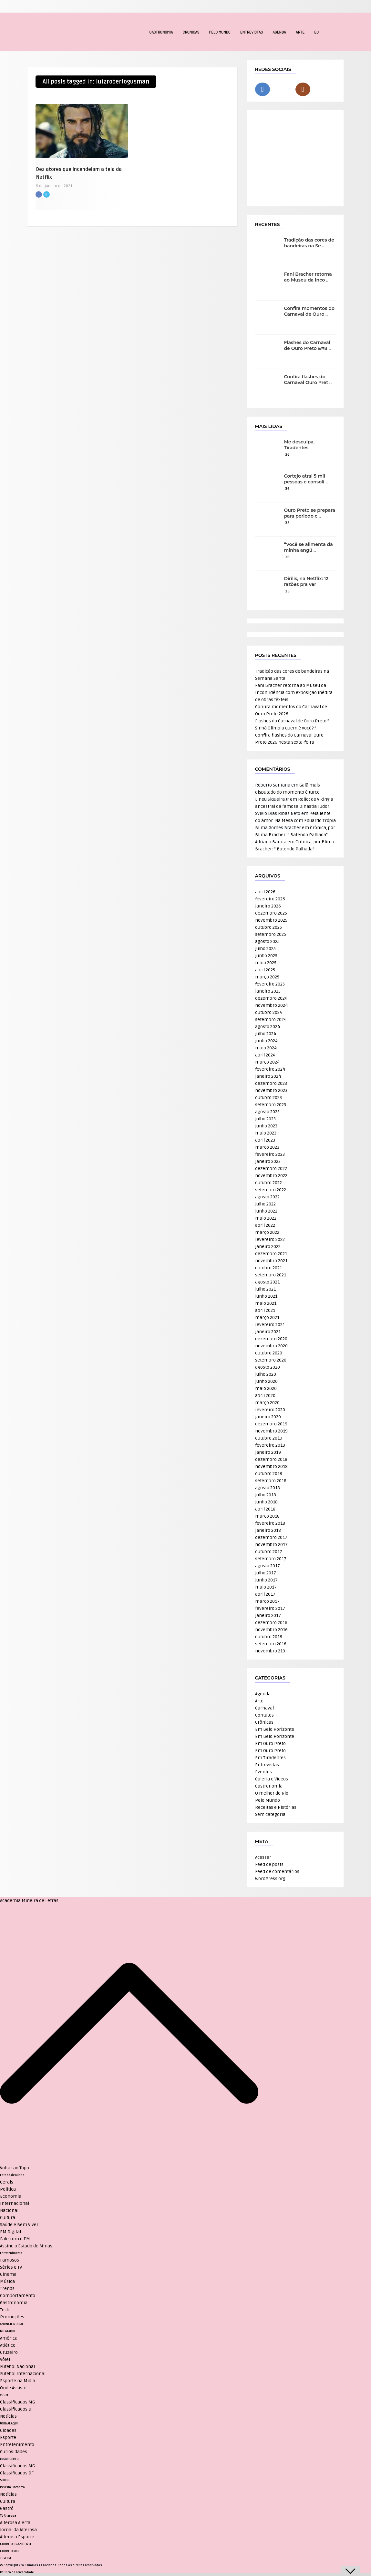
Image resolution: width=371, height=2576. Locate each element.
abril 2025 (265, 970)
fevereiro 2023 (270, 1154)
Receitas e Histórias (275, 1807)
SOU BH (5, 2480)
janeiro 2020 (268, 1417)
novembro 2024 (271, 1005)
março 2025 (267, 977)
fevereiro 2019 (270, 1445)
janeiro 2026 (268, 906)
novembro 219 (270, 1651)
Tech (4, 2310)
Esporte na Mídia (17, 2380)
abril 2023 (265, 1140)
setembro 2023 (270, 1104)
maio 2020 (266, 1388)
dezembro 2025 (271, 913)
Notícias (8, 2416)
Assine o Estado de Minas (26, 2246)
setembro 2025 (270, 934)
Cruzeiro (9, 2352)
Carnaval (264, 1708)
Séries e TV (11, 2267)
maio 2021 (265, 1303)
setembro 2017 (270, 1558)
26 (287, 557)
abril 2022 (265, 1225)
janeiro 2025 (268, 991)
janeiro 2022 (268, 1246)
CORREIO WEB (9, 2551)
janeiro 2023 (268, 1161)
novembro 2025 (271, 920)
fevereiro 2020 (270, 1409)
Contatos (264, 1715)
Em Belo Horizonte (274, 1729)
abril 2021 (265, 1310)
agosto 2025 (267, 941)
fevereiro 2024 (270, 1069)
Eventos (263, 1772)
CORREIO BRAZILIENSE (16, 2544)
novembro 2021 (271, 1260)
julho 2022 (265, 1204)
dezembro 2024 (271, 998)
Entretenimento (11, 2253)
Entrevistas (251, 32)
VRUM (4, 2395)
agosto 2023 (267, 1112)
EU (316, 32)
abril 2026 (265, 892)
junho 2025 (266, 955)
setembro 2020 (270, 1360)
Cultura (7, 2217)
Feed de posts (269, 1864)
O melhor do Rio (271, 1793)
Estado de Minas (12, 2175)
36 (287, 454)
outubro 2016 (268, 1637)
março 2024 (267, 1062)
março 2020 (267, 1402)
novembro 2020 (271, 1346)
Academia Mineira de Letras (29, 1900)
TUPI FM (5, 2558)
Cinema (8, 2274)
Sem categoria (270, 1814)
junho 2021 (266, 1296)
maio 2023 (265, 1133)
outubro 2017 (268, 1551)
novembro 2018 (271, 1466)
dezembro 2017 (271, 1537)
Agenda (279, 32)
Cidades (8, 2430)
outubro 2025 (268, 927)
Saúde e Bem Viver (19, 2224)
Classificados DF (17, 2409)
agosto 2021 (267, 1282)
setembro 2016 (270, 1644)
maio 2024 (266, 1048)
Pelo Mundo (220, 32)
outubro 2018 (268, 1473)
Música (7, 2281)
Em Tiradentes (270, 1757)
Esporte (8, 2437)
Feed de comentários (277, 1871)
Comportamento (17, 2295)
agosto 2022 (267, 1197)
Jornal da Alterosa (18, 2529)
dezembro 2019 (271, 1424)
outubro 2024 (268, 1012)
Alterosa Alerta (15, 2522)
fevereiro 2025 (270, 984)
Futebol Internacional (23, 2373)
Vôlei (5, 2359)
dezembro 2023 (271, 1083)
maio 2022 (265, 1218)
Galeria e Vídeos (271, 1779)
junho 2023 (266, 1126)
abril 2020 (265, 1395)
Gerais (6, 2182)
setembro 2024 (270, 1019)
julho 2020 (265, 1374)
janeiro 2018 (268, 1530)
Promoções (12, 2317)
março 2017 (267, 1601)
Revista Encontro (12, 2487)
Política (8, 2189)
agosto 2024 (267, 1026)
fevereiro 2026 (270, 899)
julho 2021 (265, 1289)
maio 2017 (266, 1587)
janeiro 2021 (268, 1331)
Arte (300, 32)
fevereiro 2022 (270, 1239)
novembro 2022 (271, 1175)
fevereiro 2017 (270, 1608)
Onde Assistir (13, 2388)
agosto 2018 (267, 1488)
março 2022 (267, 1232)
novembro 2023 (271, 1090)
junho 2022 (266, 1211)
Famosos (9, 2260)
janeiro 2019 (268, 1452)
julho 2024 (265, 1033)
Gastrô (7, 2508)
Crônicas (191, 32)
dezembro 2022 (271, 1168)
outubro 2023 (268, 1097)
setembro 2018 (270, 1480)
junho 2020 (266, 1381)
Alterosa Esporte (17, 2537)
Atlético (7, 2345)
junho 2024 (266, 1041)
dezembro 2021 (271, 1253)
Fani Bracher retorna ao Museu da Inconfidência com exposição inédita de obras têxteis (294, 692)
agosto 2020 (267, 1367)
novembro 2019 (271, 1431)
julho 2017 (265, 1573)
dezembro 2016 (271, 1622)
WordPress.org (270, 1878)
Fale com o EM (15, 2239)
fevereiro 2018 (270, 1523)
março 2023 (267, 1147)
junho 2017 (266, 1580)
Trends (7, 2288)
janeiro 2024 (268, 1076)
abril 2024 (265, 1055)
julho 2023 (265, 1119)
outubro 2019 (268, 1438)
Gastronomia (161, 32)
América (8, 2338)
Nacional (9, 2210)
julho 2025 (265, 948)
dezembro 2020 (271, 1339)
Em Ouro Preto (270, 1743)
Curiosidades (13, 2451)
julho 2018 (265, 1495)
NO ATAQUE (8, 2331)
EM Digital (10, 2231)
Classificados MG (17, 2402)
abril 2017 (265, 1594)
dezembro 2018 (271, 1459)
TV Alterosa (8, 2516)
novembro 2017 (271, 1544)
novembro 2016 (271, 1629)
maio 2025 (265, 963)
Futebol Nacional (17, 2366)
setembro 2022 (270, 1190)
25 (287, 591)
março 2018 (267, 1516)
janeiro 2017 (268, 1615)
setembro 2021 (270, 1275)
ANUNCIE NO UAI (11, 2324)
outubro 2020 (268, 1353)
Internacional (14, 2203)
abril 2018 (265, 1509)
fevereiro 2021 (270, 1324)
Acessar (263, 1857)
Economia (10, 2196)
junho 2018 (266, 1502)
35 (287, 522)
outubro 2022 (268, 1182)
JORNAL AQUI (9, 2423)
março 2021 (267, 1317)
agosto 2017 (267, 1566)
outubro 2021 (268, 1268)
